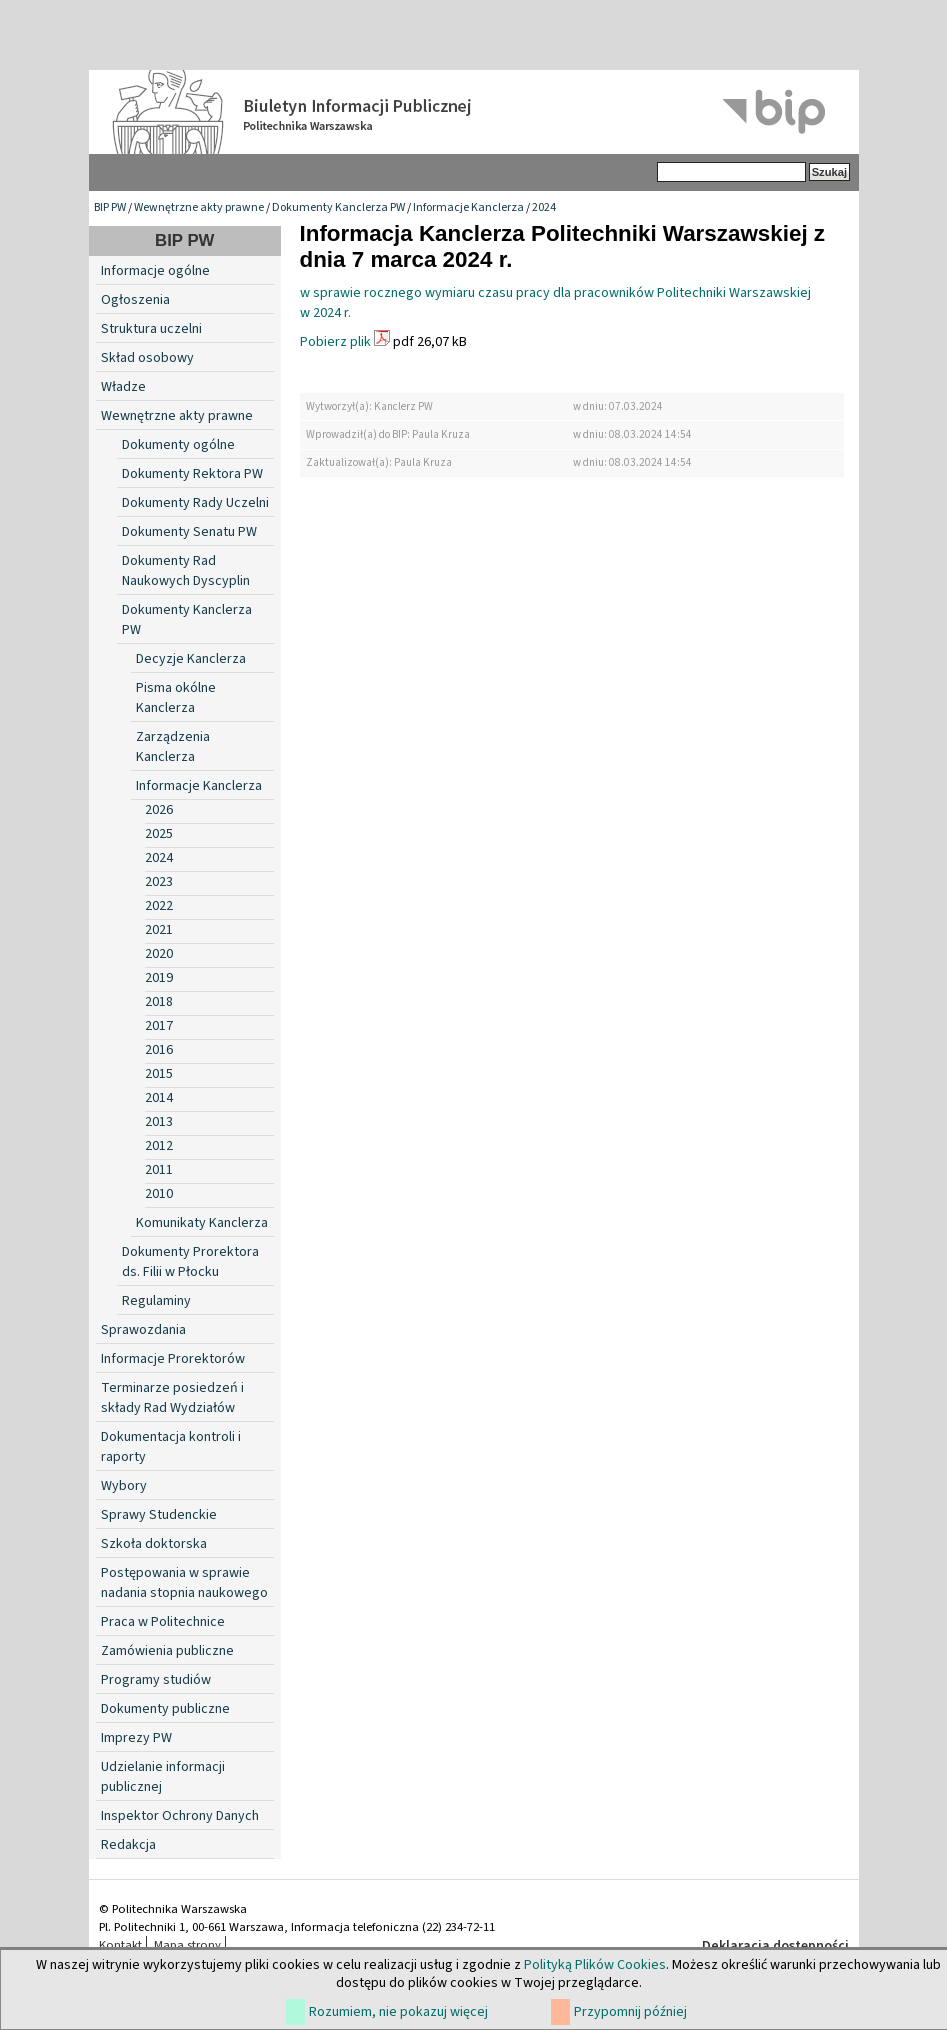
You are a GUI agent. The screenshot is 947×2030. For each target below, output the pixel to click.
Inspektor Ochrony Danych (180, 1816)
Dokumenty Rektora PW (192, 474)
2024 (544, 207)
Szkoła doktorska (154, 1544)
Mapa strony (187, 1945)
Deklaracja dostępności (775, 1946)
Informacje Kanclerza (468, 207)
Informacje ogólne (155, 271)
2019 (159, 978)
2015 (159, 1074)
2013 (159, 1122)
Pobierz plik (335, 342)
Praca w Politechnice (163, 1622)
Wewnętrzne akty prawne (199, 207)
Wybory (124, 1486)
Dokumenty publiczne (165, 1709)
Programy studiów (156, 1680)
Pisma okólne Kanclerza (176, 698)
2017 (159, 1026)
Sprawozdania (143, 1330)
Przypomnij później (630, 2012)
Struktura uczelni (151, 329)
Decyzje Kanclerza (191, 659)
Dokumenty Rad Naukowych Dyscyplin (186, 571)
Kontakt (120, 1945)
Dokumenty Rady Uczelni (195, 503)
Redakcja (128, 1845)
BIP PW (110, 207)
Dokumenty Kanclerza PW (338, 207)
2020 (159, 954)
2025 (159, 834)
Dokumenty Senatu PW (189, 532)
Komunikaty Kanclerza (202, 1223)
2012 (159, 1146)
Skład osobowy (147, 358)
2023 (159, 882)
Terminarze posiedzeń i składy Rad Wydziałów (172, 1398)
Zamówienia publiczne (167, 1651)
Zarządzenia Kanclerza (173, 747)
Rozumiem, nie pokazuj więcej (398, 2012)
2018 (159, 1002)
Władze (123, 387)
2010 (159, 1194)
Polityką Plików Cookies (595, 1965)
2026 (159, 810)
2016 (159, 1050)
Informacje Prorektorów (173, 1359)
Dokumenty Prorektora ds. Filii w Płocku (190, 1262)
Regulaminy (156, 1301)
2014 (159, 1098)
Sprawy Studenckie (159, 1515)
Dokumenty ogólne (178, 445)
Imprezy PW (136, 1738)
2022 (159, 906)
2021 (159, 930)
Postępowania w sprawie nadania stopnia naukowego (184, 1583)
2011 (159, 1170)
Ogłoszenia (135, 300)
